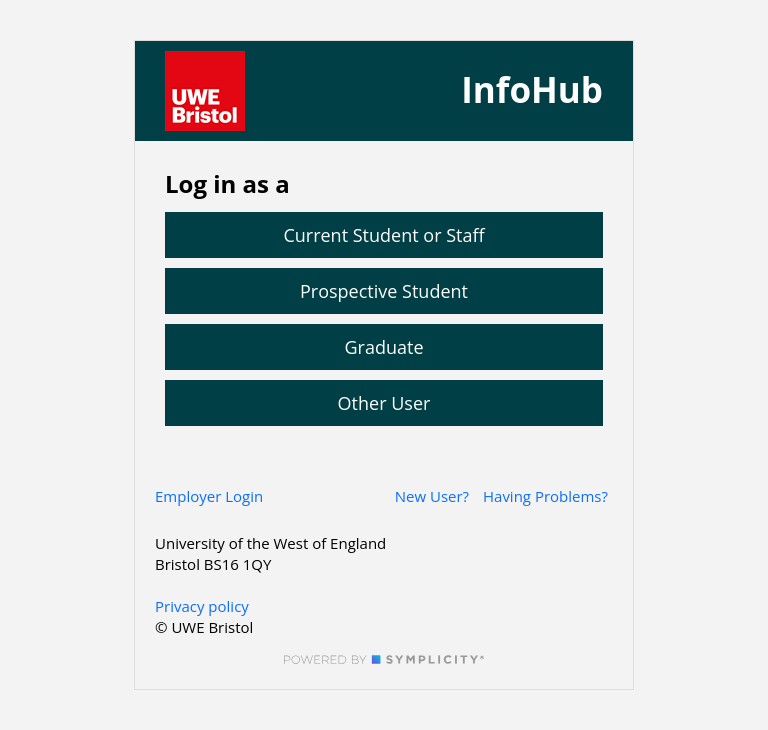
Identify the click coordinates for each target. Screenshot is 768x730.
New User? (432, 496)
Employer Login (209, 496)
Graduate (383, 347)
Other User (384, 403)
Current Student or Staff (383, 235)
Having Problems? (545, 496)
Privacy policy (202, 606)
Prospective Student (384, 291)
